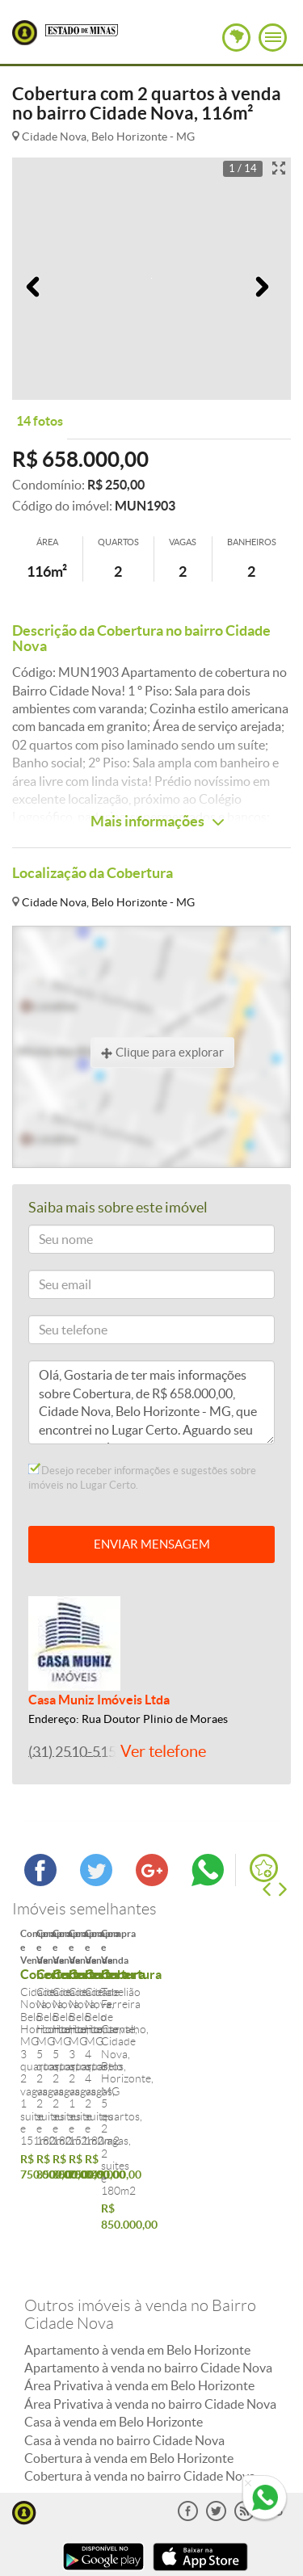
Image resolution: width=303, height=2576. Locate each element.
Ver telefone (163, 1751)
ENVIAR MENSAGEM (152, 1544)
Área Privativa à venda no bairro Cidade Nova (150, 2299)
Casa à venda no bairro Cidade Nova (124, 2336)
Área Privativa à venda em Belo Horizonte (139, 2281)
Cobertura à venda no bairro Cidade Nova (139, 2371)
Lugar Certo (24, 32)
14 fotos (39, 421)
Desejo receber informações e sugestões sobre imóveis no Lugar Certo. (142, 1477)
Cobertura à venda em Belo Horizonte (129, 2354)
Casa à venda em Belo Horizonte (113, 2317)
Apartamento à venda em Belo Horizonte (137, 2245)
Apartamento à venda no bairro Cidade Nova (148, 2263)
